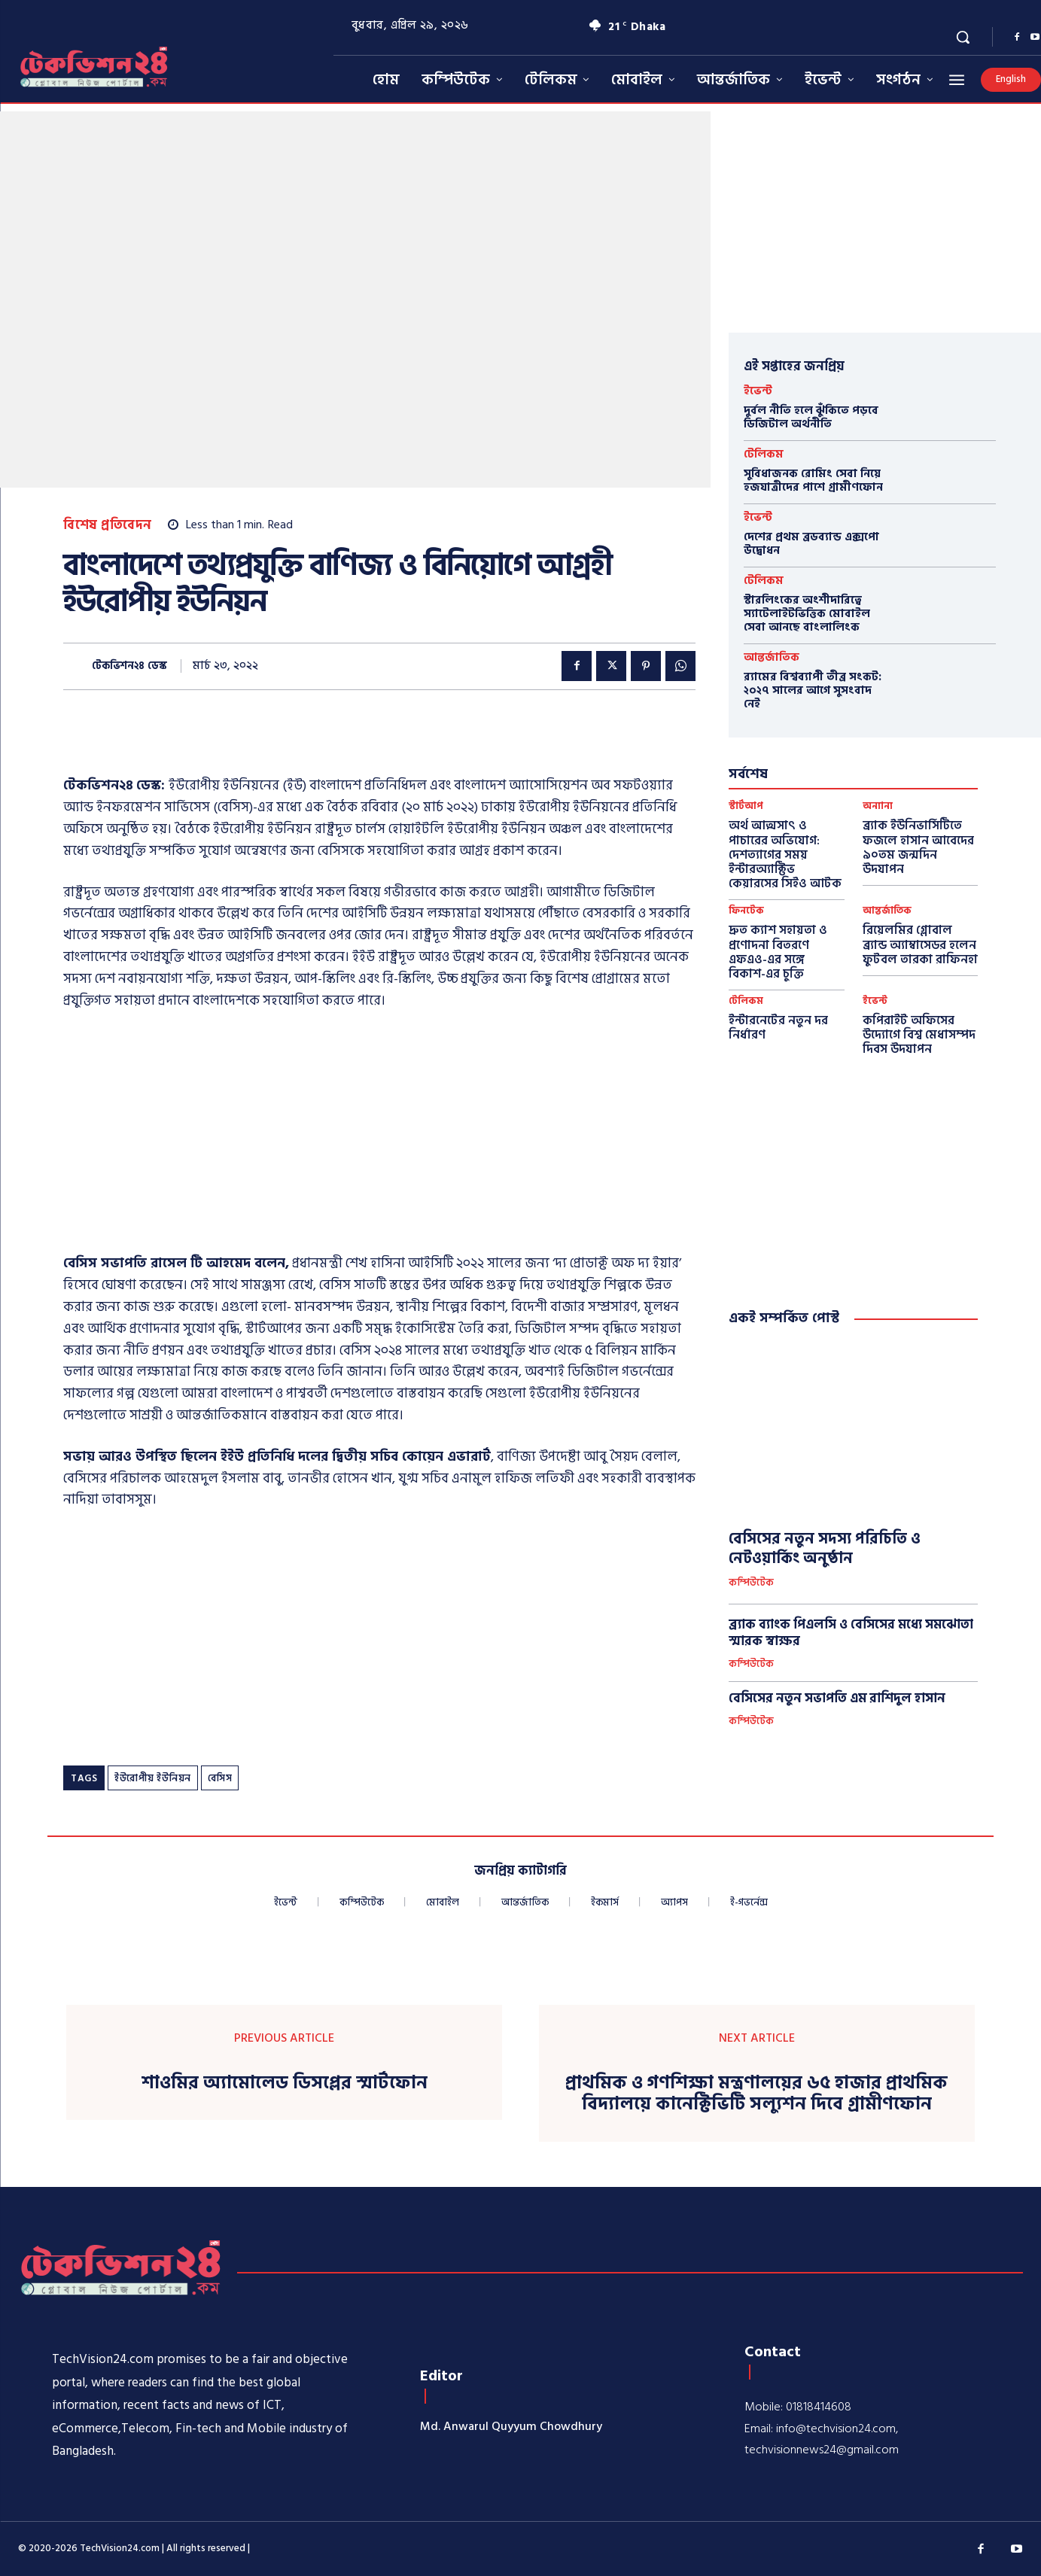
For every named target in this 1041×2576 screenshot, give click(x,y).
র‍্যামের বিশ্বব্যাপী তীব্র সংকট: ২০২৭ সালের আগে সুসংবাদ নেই (812, 690)
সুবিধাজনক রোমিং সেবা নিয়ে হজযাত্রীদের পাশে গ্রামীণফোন (813, 480)
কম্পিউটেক (751, 1583)
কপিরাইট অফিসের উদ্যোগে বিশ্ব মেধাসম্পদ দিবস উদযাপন (919, 1035)
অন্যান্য (878, 806)
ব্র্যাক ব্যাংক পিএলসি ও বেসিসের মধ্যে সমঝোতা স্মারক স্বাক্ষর (851, 1633)
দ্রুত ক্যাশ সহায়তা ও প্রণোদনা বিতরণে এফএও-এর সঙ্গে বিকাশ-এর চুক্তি (778, 952)
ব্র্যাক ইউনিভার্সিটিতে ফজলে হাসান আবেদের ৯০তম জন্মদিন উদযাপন (918, 847)
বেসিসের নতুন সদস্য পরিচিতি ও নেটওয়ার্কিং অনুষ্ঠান (825, 1549)
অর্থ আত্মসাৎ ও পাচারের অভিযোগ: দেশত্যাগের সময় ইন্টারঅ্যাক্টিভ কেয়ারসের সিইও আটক (785, 854)
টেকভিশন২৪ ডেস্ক (129, 666)
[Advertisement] (379, 1136)
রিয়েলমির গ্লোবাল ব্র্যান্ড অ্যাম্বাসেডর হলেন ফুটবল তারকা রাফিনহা (920, 944)
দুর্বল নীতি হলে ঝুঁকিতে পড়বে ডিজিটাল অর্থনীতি (811, 417)
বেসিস (220, 1778)
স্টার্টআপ (746, 806)
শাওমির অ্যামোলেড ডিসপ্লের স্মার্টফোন (285, 2083)
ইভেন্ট (758, 391)
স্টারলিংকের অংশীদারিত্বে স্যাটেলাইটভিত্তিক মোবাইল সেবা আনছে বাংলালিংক (807, 614)
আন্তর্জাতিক (771, 657)
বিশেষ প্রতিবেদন (107, 525)
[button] (963, 37)
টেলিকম (764, 454)
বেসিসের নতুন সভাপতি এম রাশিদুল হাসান (837, 1698)
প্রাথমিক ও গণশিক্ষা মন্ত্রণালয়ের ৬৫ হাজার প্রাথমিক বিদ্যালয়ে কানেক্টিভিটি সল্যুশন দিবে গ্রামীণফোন (756, 2094)
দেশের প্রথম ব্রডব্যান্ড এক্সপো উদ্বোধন (811, 544)
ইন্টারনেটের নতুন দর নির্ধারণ (778, 1028)
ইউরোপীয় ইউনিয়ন (152, 1778)
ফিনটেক (746, 911)
